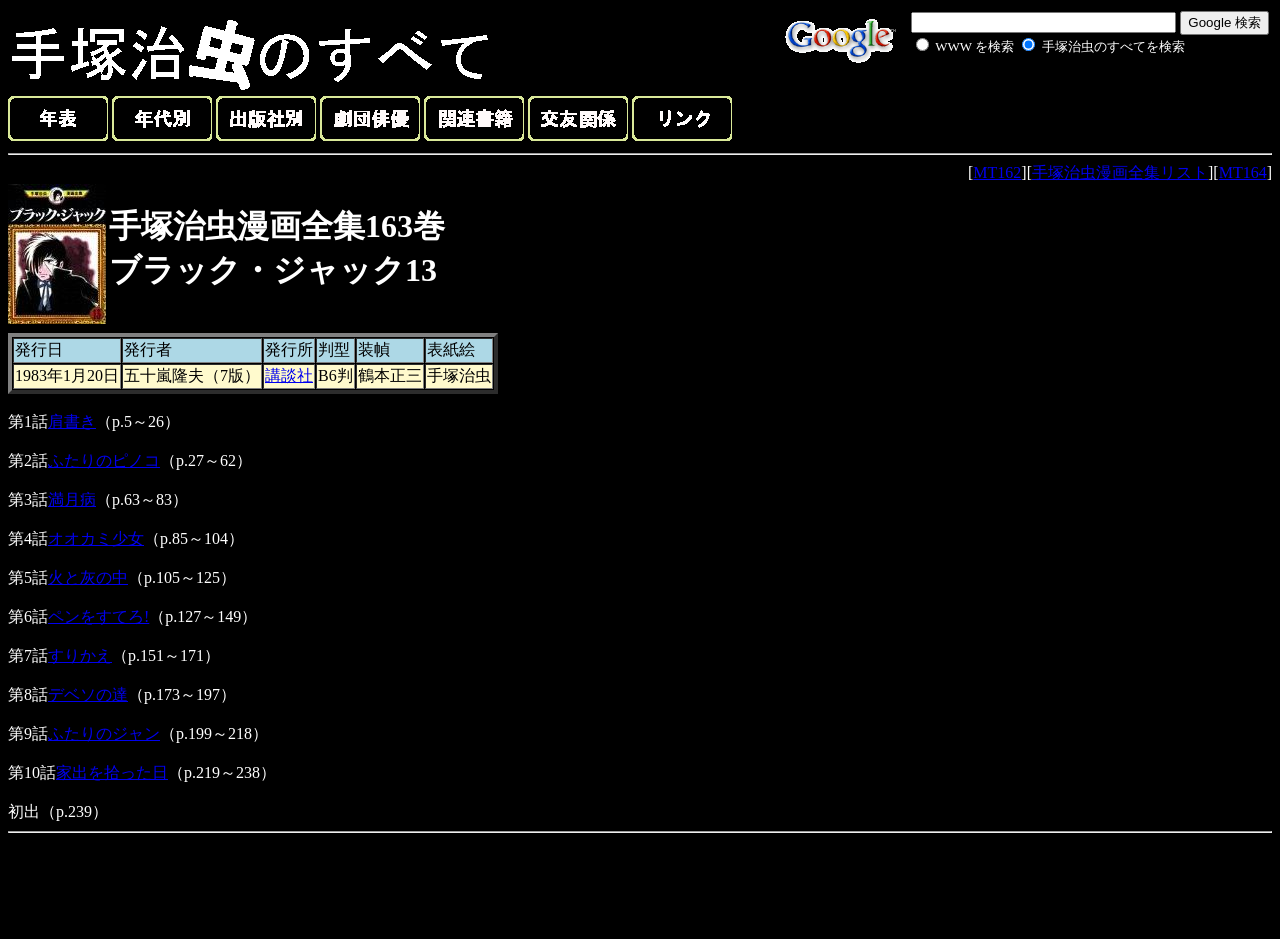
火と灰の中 (88, 577)
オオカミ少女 (96, 538)
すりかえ (80, 655)
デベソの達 (88, 694)
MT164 (1243, 172)
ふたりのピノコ (104, 460)
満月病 (72, 499)
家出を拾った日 (112, 772)
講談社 (289, 375)
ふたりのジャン (104, 733)
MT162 (997, 172)
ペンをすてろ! (98, 616)
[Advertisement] (1028, 104)
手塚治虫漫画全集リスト (1120, 172)
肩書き (72, 421)
